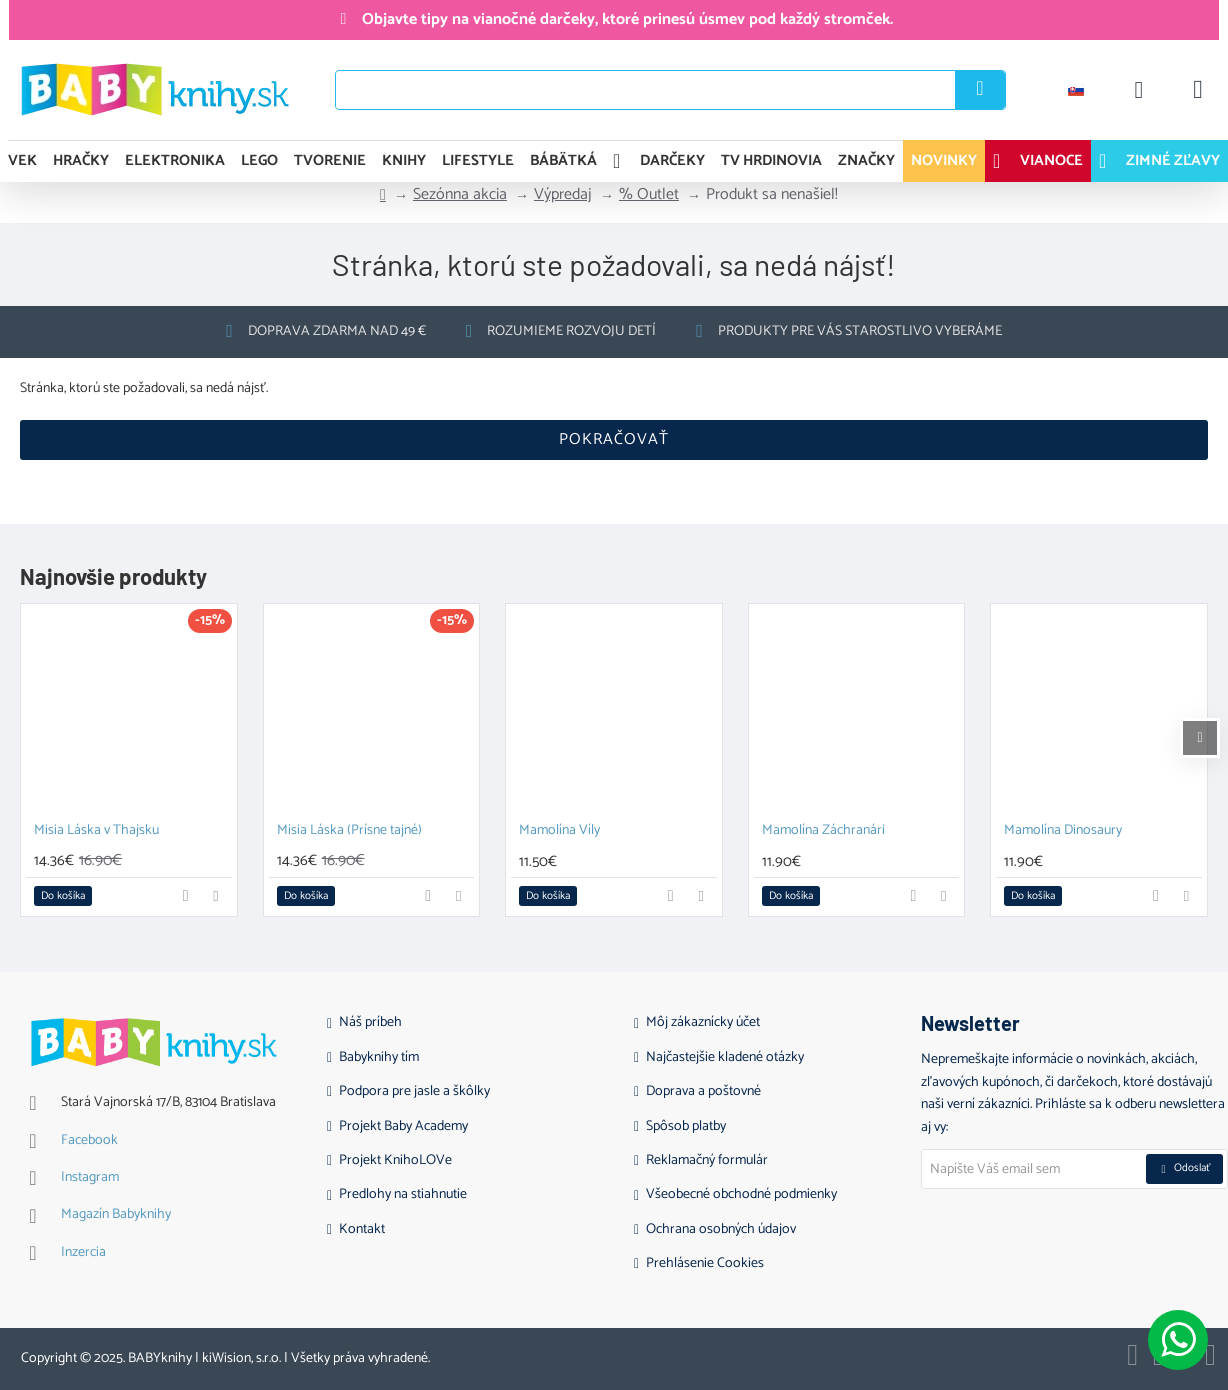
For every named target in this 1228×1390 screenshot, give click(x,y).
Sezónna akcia (460, 195)
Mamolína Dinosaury (1063, 831)
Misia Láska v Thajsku (96, 831)
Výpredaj (563, 195)
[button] (63, 896)
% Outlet (649, 195)
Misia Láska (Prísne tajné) (349, 831)
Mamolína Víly (559, 831)
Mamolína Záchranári (823, 831)
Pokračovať (614, 439)
